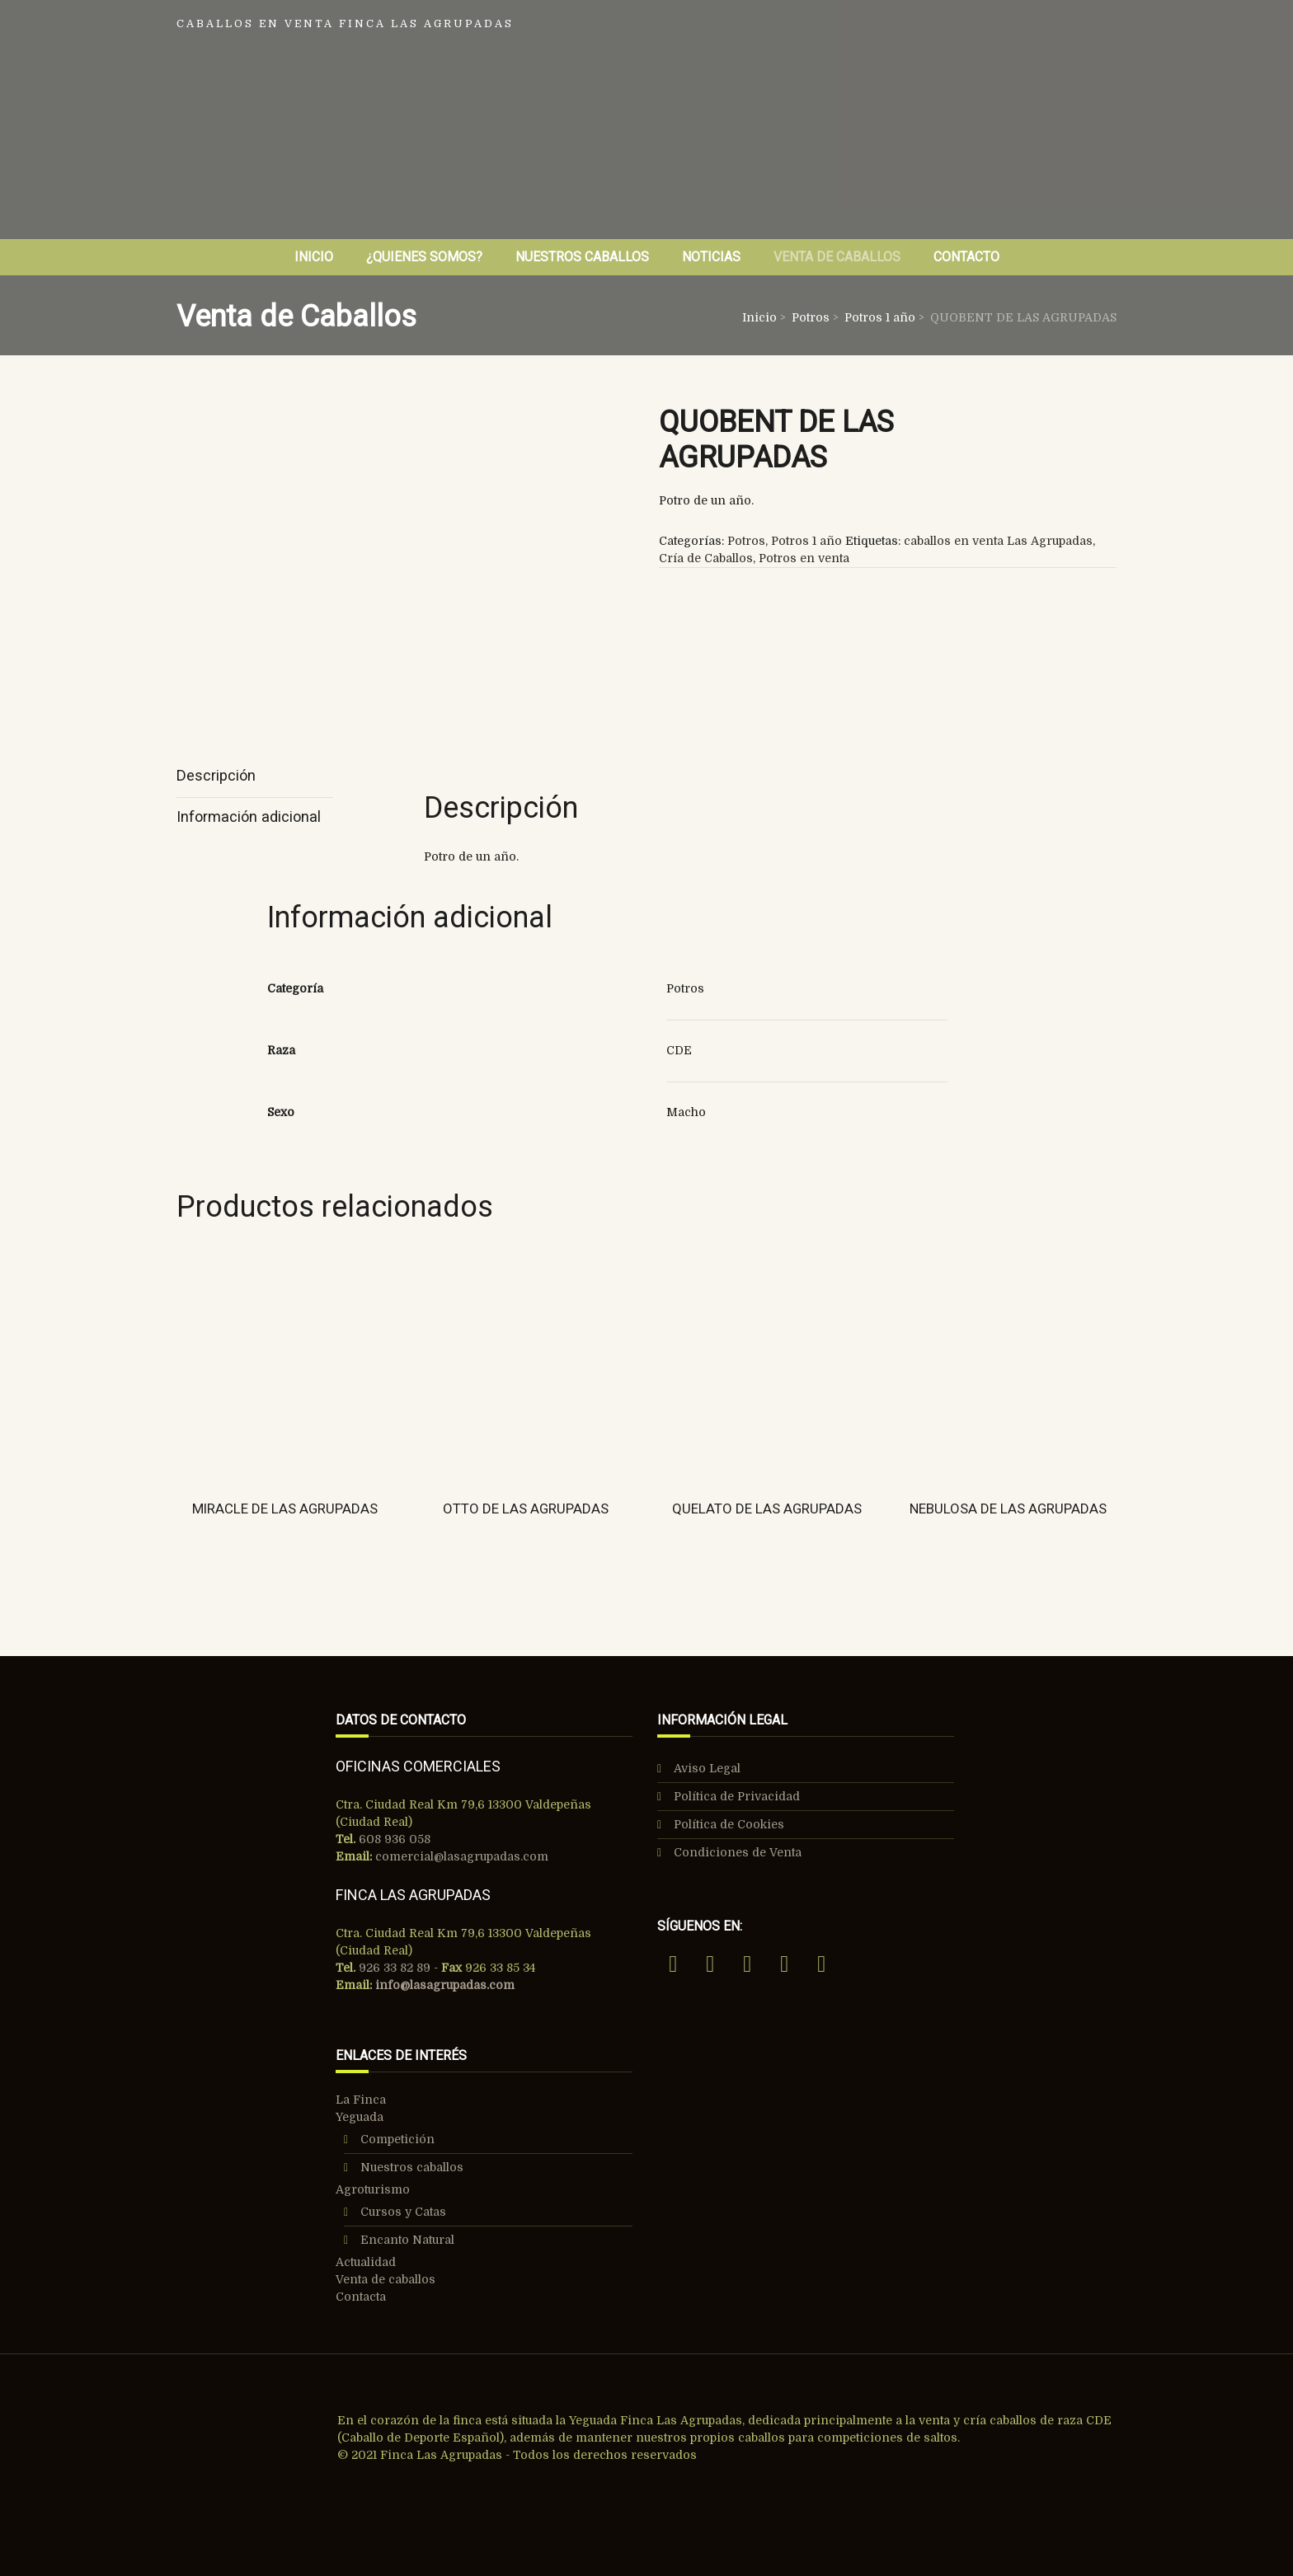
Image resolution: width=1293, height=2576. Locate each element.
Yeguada (359, 2116)
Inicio (313, 257)
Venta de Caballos (836, 257)
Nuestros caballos (411, 2167)
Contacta (361, 2296)
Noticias (711, 257)
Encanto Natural (407, 2239)
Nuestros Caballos (582, 257)
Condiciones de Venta (738, 1852)
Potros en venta (804, 558)
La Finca (361, 2099)
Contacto (966, 257)
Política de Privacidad (737, 1796)
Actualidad (366, 2262)
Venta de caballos (385, 2279)
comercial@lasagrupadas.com (461, 1856)
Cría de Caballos (706, 558)
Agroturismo (373, 2189)
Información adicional (248, 816)
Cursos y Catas (403, 2211)
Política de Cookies (729, 1824)
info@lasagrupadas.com (445, 1985)
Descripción (216, 775)
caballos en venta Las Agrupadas (998, 540)
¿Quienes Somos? (424, 257)
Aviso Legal (707, 1768)
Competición (397, 2139)
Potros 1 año (879, 317)
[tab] (254, 776)
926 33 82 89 (392, 1967)
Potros (811, 317)
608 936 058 (392, 1839)
